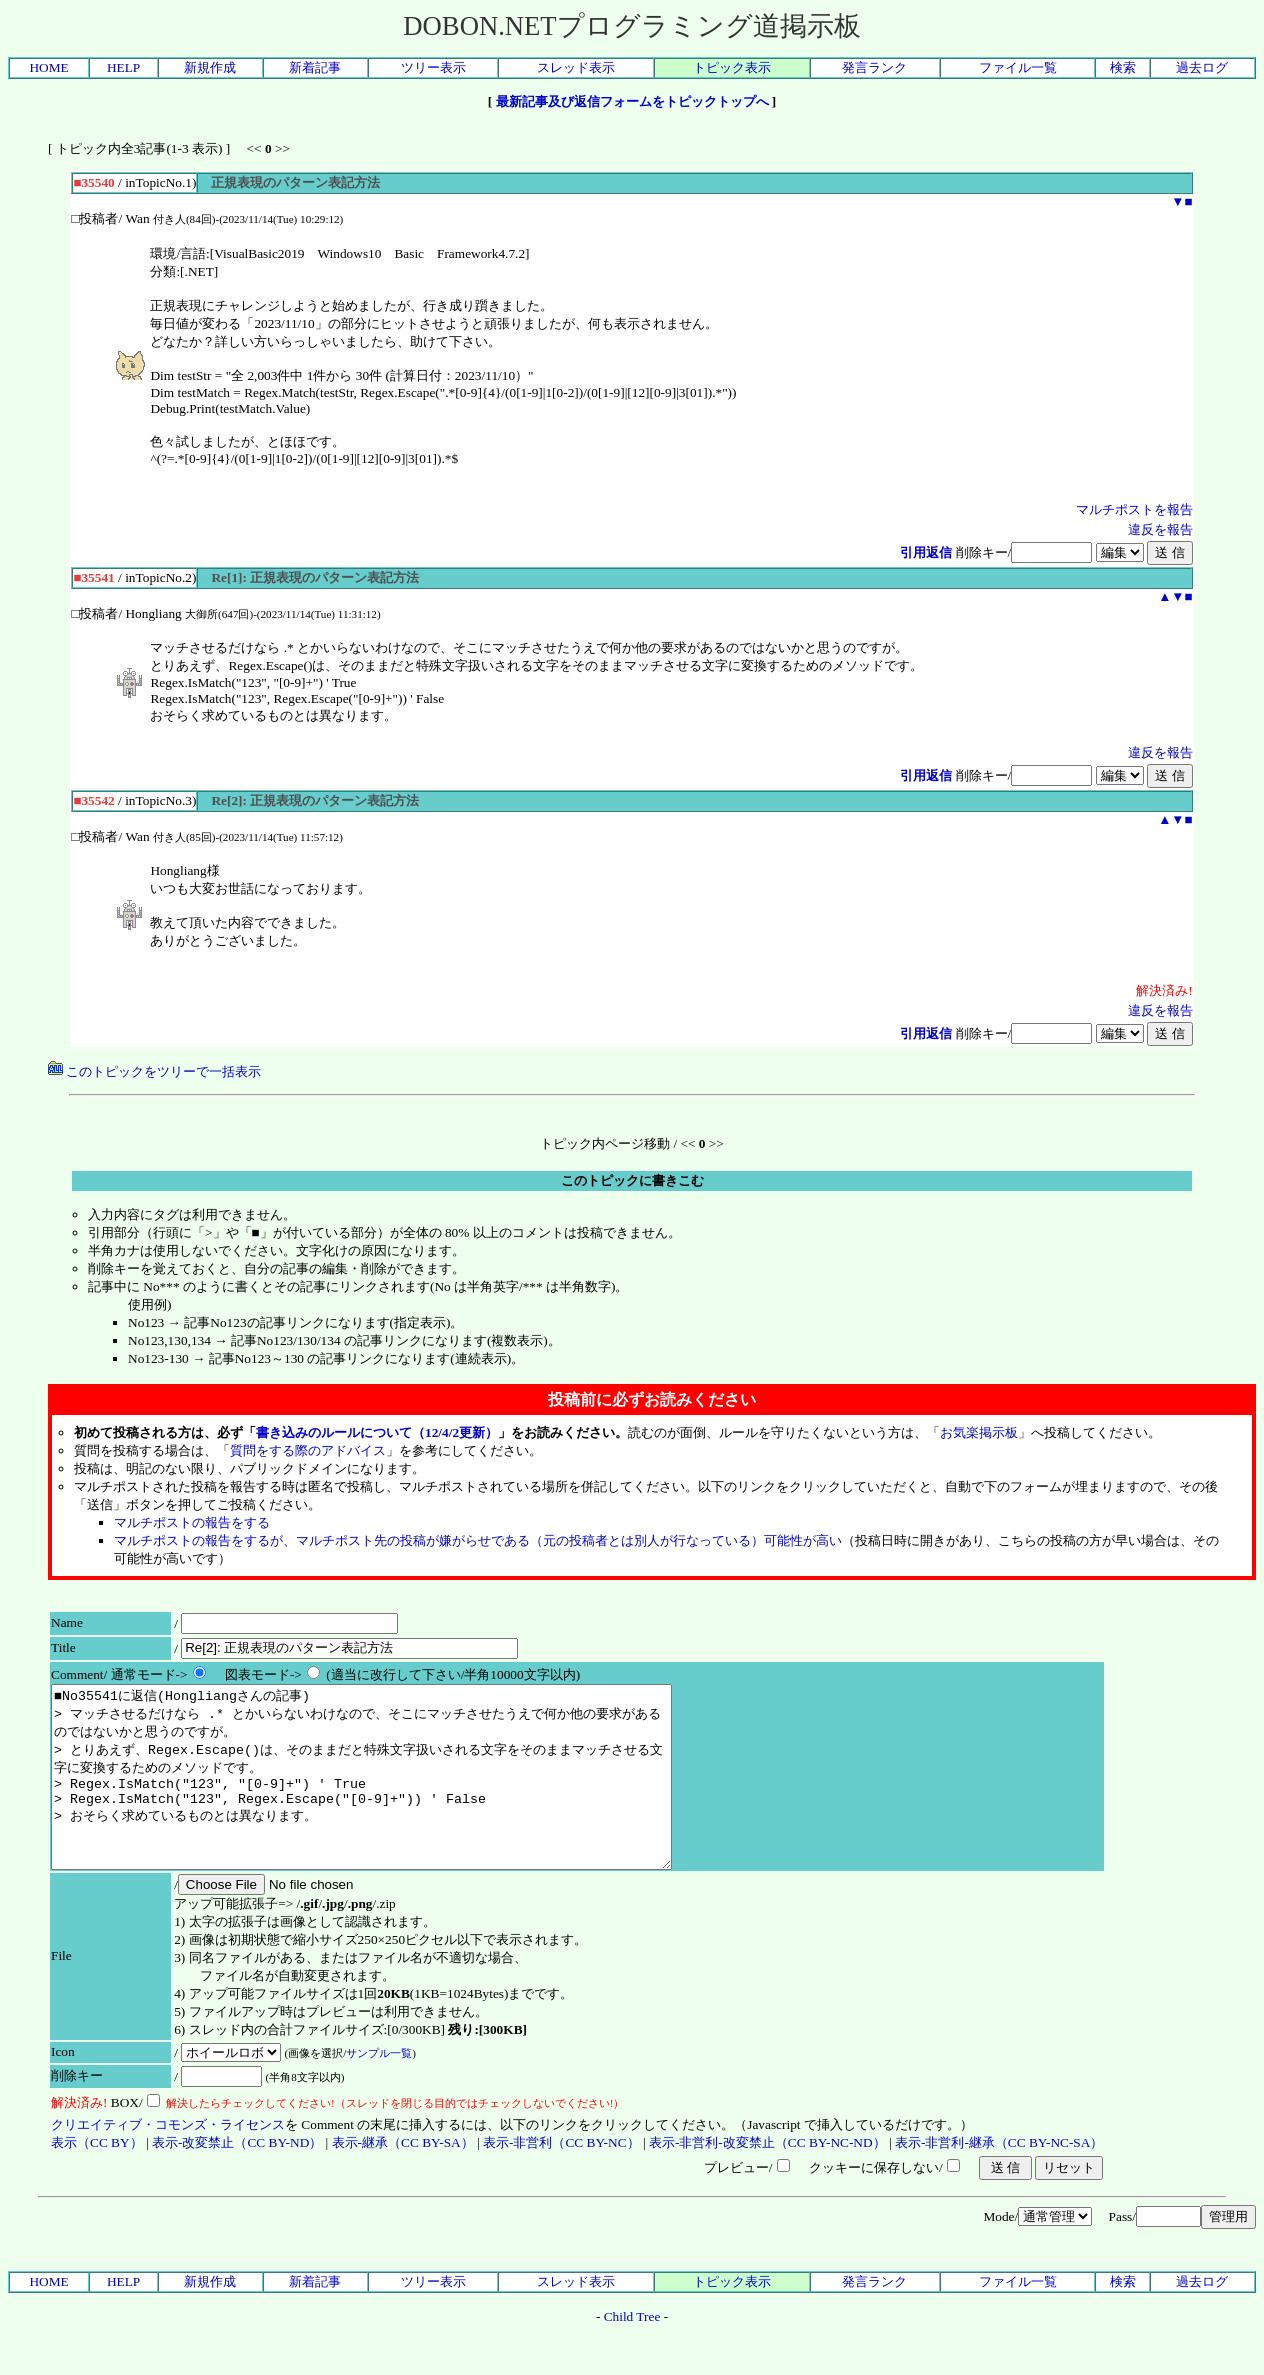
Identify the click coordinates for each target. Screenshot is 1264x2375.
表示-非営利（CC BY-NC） (561, 2178)
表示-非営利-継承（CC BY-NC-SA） (999, 2178)
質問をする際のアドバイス (308, 1450)
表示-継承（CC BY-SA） (403, 2178)
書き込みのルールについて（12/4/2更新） (377, 1432)
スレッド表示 (576, 67)
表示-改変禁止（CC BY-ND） (237, 2178)
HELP (123, 67)
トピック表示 (732, 67)
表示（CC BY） (97, 2178)
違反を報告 (1160, 529)
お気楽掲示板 (979, 1432)
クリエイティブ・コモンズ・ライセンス (168, 2160)
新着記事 (315, 67)
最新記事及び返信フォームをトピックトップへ (632, 101)
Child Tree (632, 2352)
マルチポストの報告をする (192, 1522)
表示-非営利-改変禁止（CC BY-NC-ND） (767, 2178)
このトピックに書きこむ (632, 1180)
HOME (48, 67)
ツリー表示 (433, 67)
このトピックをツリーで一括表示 (154, 1071)
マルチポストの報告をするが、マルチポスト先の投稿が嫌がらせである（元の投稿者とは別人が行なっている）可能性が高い (478, 1540)
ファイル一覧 (1018, 67)
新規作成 (210, 67)
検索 (1123, 67)
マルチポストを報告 (1134, 509)
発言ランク (874, 67)
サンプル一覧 (379, 2089)
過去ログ (1202, 67)
